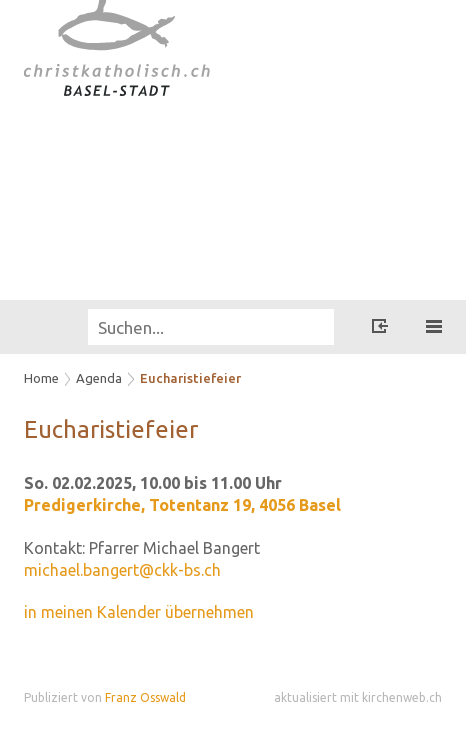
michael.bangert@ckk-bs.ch (122, 570)
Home (41, 378)
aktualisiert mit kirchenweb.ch (358, 697)
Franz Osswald (145, 697)
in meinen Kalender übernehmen (139, 612)
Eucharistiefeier (190, 378)
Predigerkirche (182, 505)
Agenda (99, 378)
